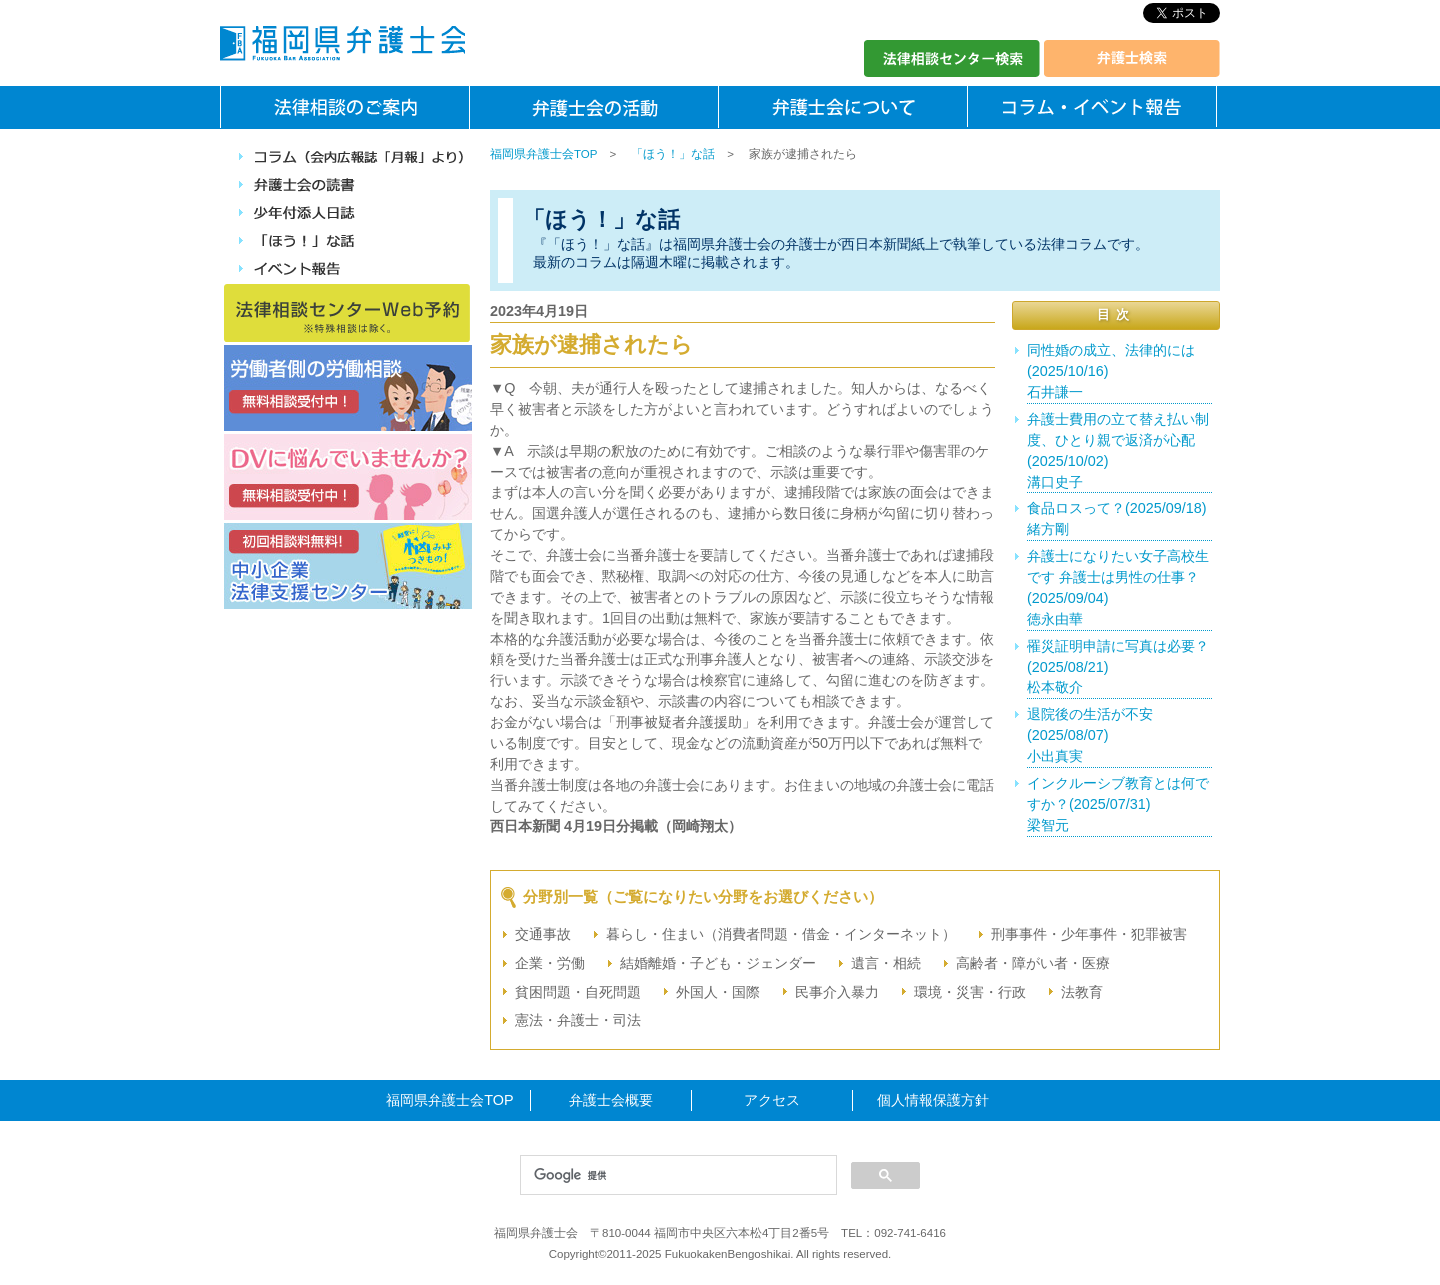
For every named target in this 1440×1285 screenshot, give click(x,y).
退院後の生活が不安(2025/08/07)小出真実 (1090, 735)
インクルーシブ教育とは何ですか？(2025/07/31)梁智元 (1118, 804)
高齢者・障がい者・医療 (1033, 963)
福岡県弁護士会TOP (543, 154)
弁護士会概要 (611, 1100)
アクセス (772, 1100)
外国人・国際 (718, 992)
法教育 (1082, 992)
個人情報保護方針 (933, 1100)
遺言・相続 (886, 963)
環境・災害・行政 (970, 992)
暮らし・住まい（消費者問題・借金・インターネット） (781, 934)
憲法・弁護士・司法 (578, 1020)
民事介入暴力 (837, 992)
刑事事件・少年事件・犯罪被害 (1089, 934)
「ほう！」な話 (673, 154)
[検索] (676, 1176)
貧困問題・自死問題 (578, 992)
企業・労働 (550, 963)
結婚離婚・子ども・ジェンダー (718, 963)
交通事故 (543, 934)
